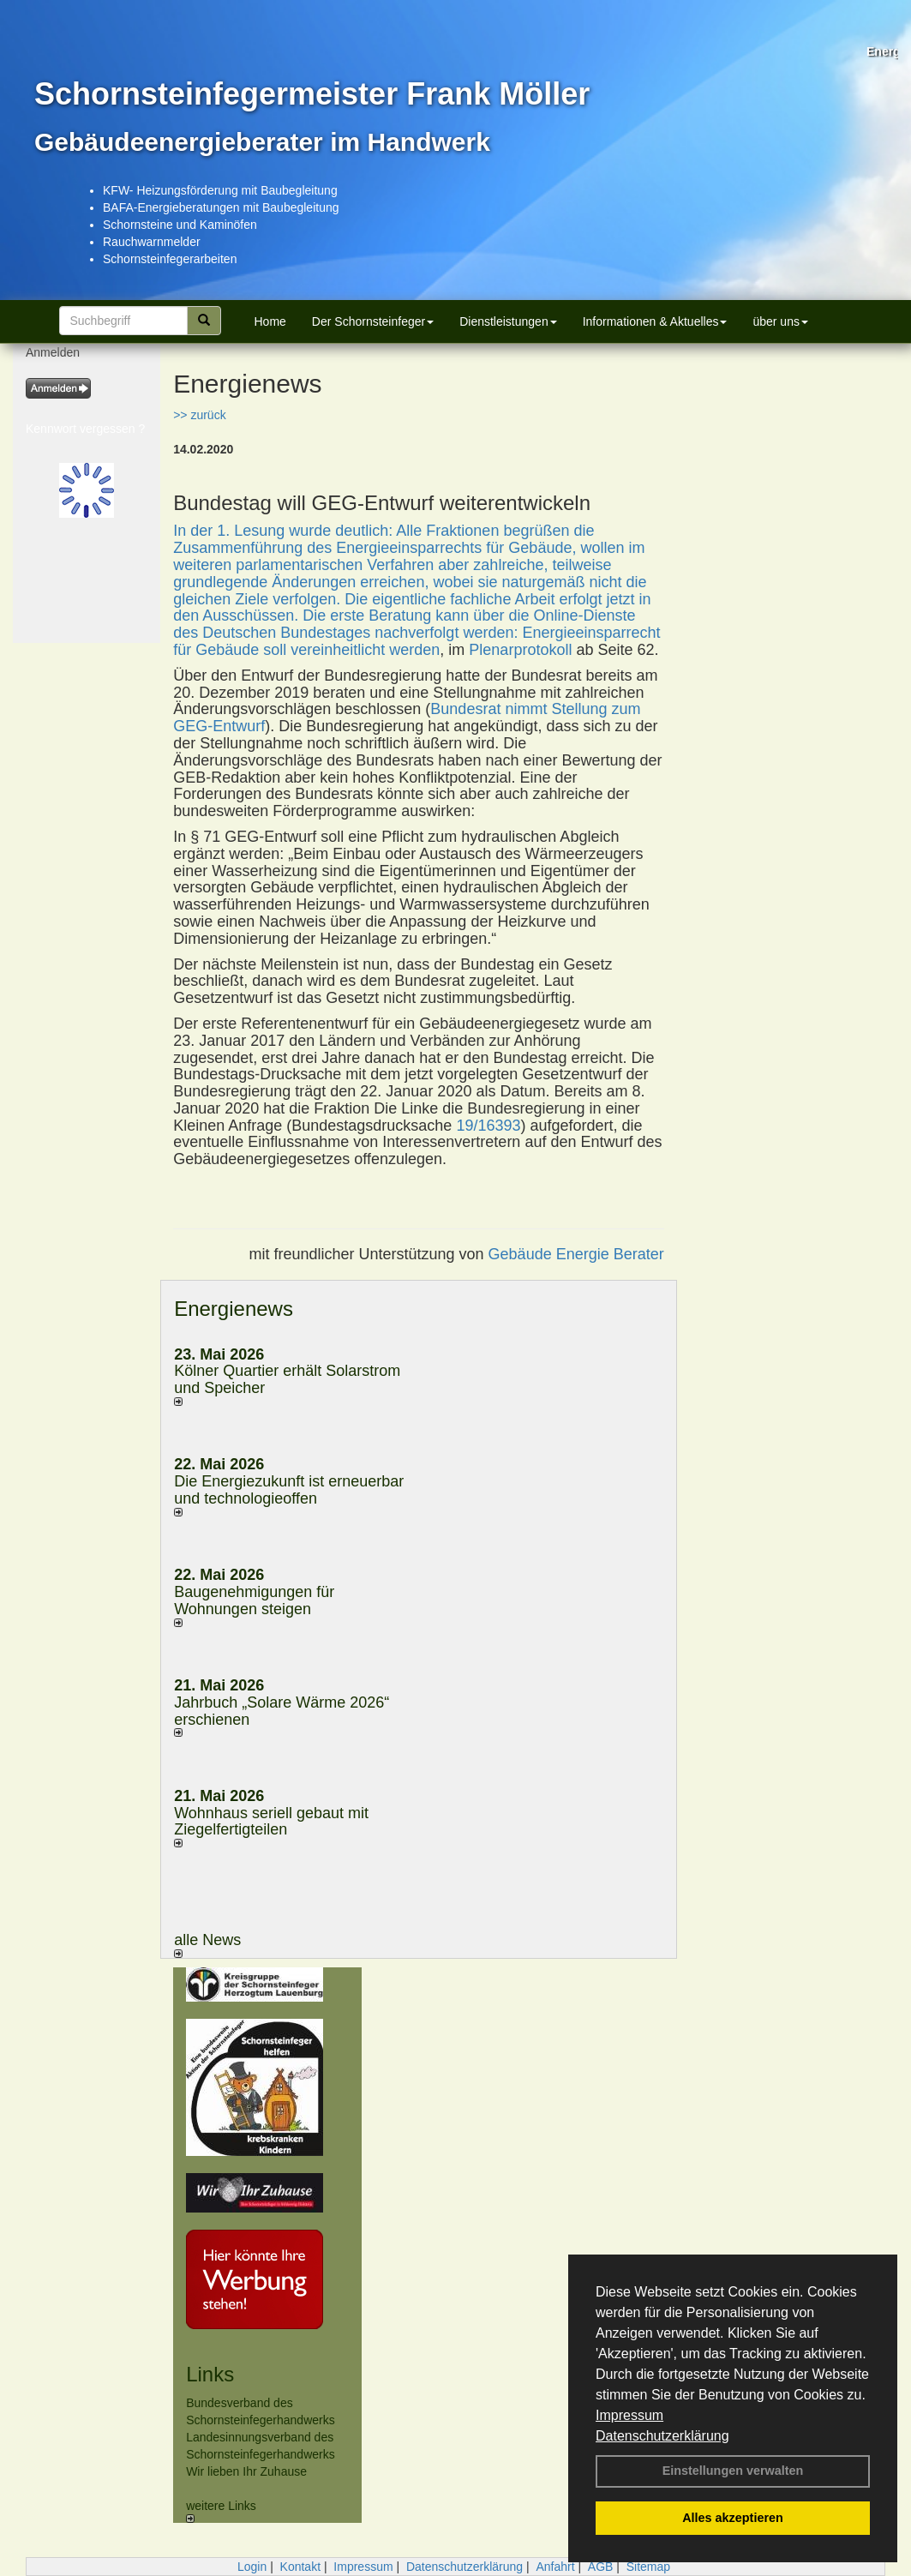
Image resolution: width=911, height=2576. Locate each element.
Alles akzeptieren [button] (732, 2518)
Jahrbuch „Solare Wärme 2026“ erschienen (281, 1711)
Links (210, 2374)
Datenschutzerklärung (662, 2436)
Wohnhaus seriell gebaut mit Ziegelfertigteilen (271, 1821)
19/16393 (488, 1125)
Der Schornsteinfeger (373, 321)
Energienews (233, 1308)
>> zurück (199, 415)
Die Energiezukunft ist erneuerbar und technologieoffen (289, 1490)
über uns (779, 321)
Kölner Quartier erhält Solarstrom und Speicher (287, 1379)
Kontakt (300, 2566)
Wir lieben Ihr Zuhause (246, 2471)
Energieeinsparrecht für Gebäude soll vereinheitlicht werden (416, 641)
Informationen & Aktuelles (655, 321)
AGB (601, 2566)
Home (270, 321)
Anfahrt (555, 2566)
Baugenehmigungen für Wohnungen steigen (254, 1600)
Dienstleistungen (508, 321)
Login (252, 2566)
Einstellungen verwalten (733, 2470)
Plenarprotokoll (520, 649)
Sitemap (648, 2566)
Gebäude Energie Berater (576, 1254)
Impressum (629, 2415)
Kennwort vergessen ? (85, 428)
